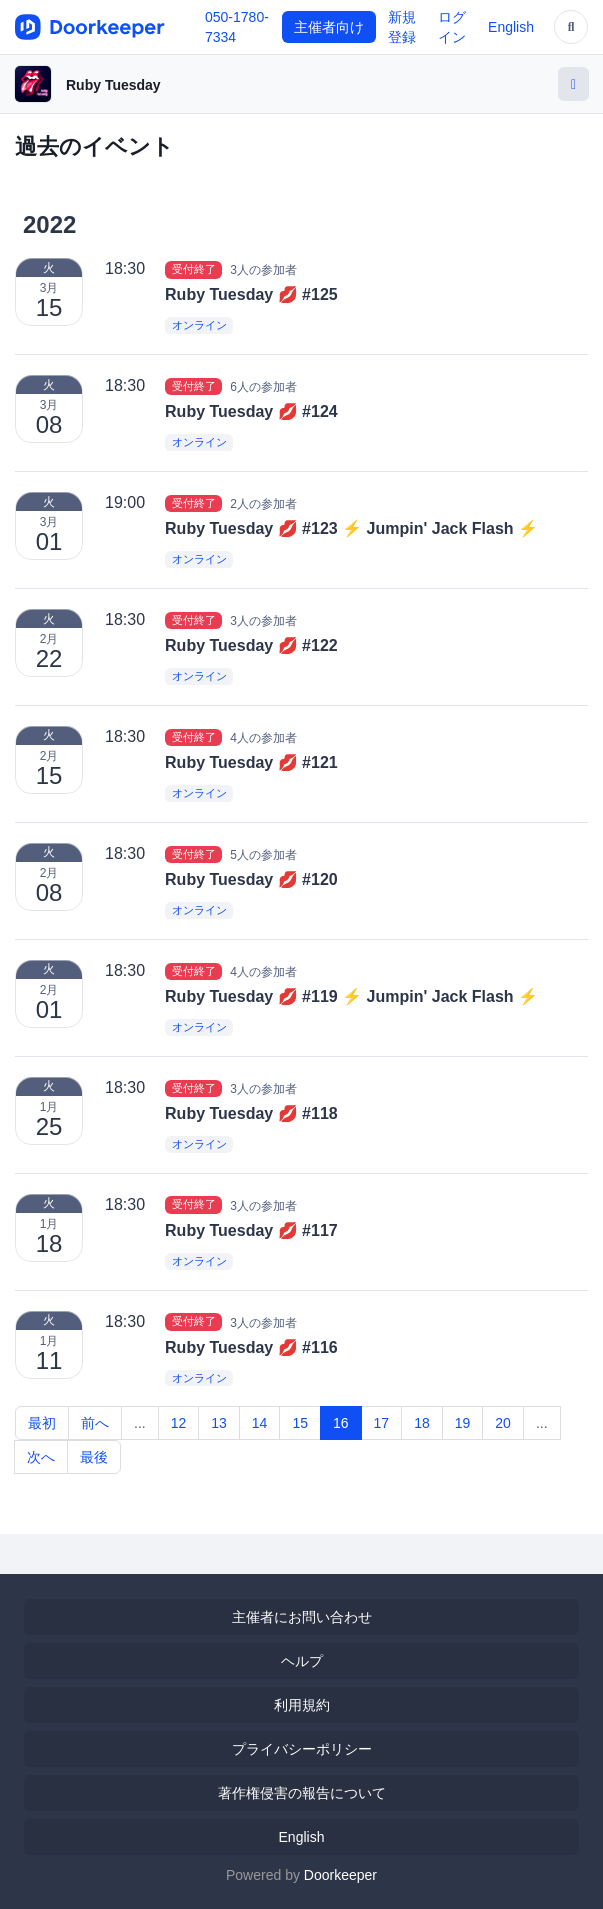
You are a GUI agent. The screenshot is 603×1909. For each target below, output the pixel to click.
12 (179, 1423)
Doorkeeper (340, 1875)
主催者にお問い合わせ (302, 1617)
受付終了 (194, 269)
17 (382, 1423)
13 (219, 1423)
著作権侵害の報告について (302, 1793)
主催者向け (329, 27)
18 (422, 1423)
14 (260, 1423)
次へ (41, 1457)
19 (463, 1423)
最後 (94, 1457)
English (511, 27)
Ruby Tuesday (113, 85)
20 (503, 1423)
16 (341, 1423)
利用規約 (302, 1705)
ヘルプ (302, 1661)
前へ (95, 1423)
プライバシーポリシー (302, 1749)
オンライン (199, 326)
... (140, 1423)
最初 (42, 1423)
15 (300, 1423)
